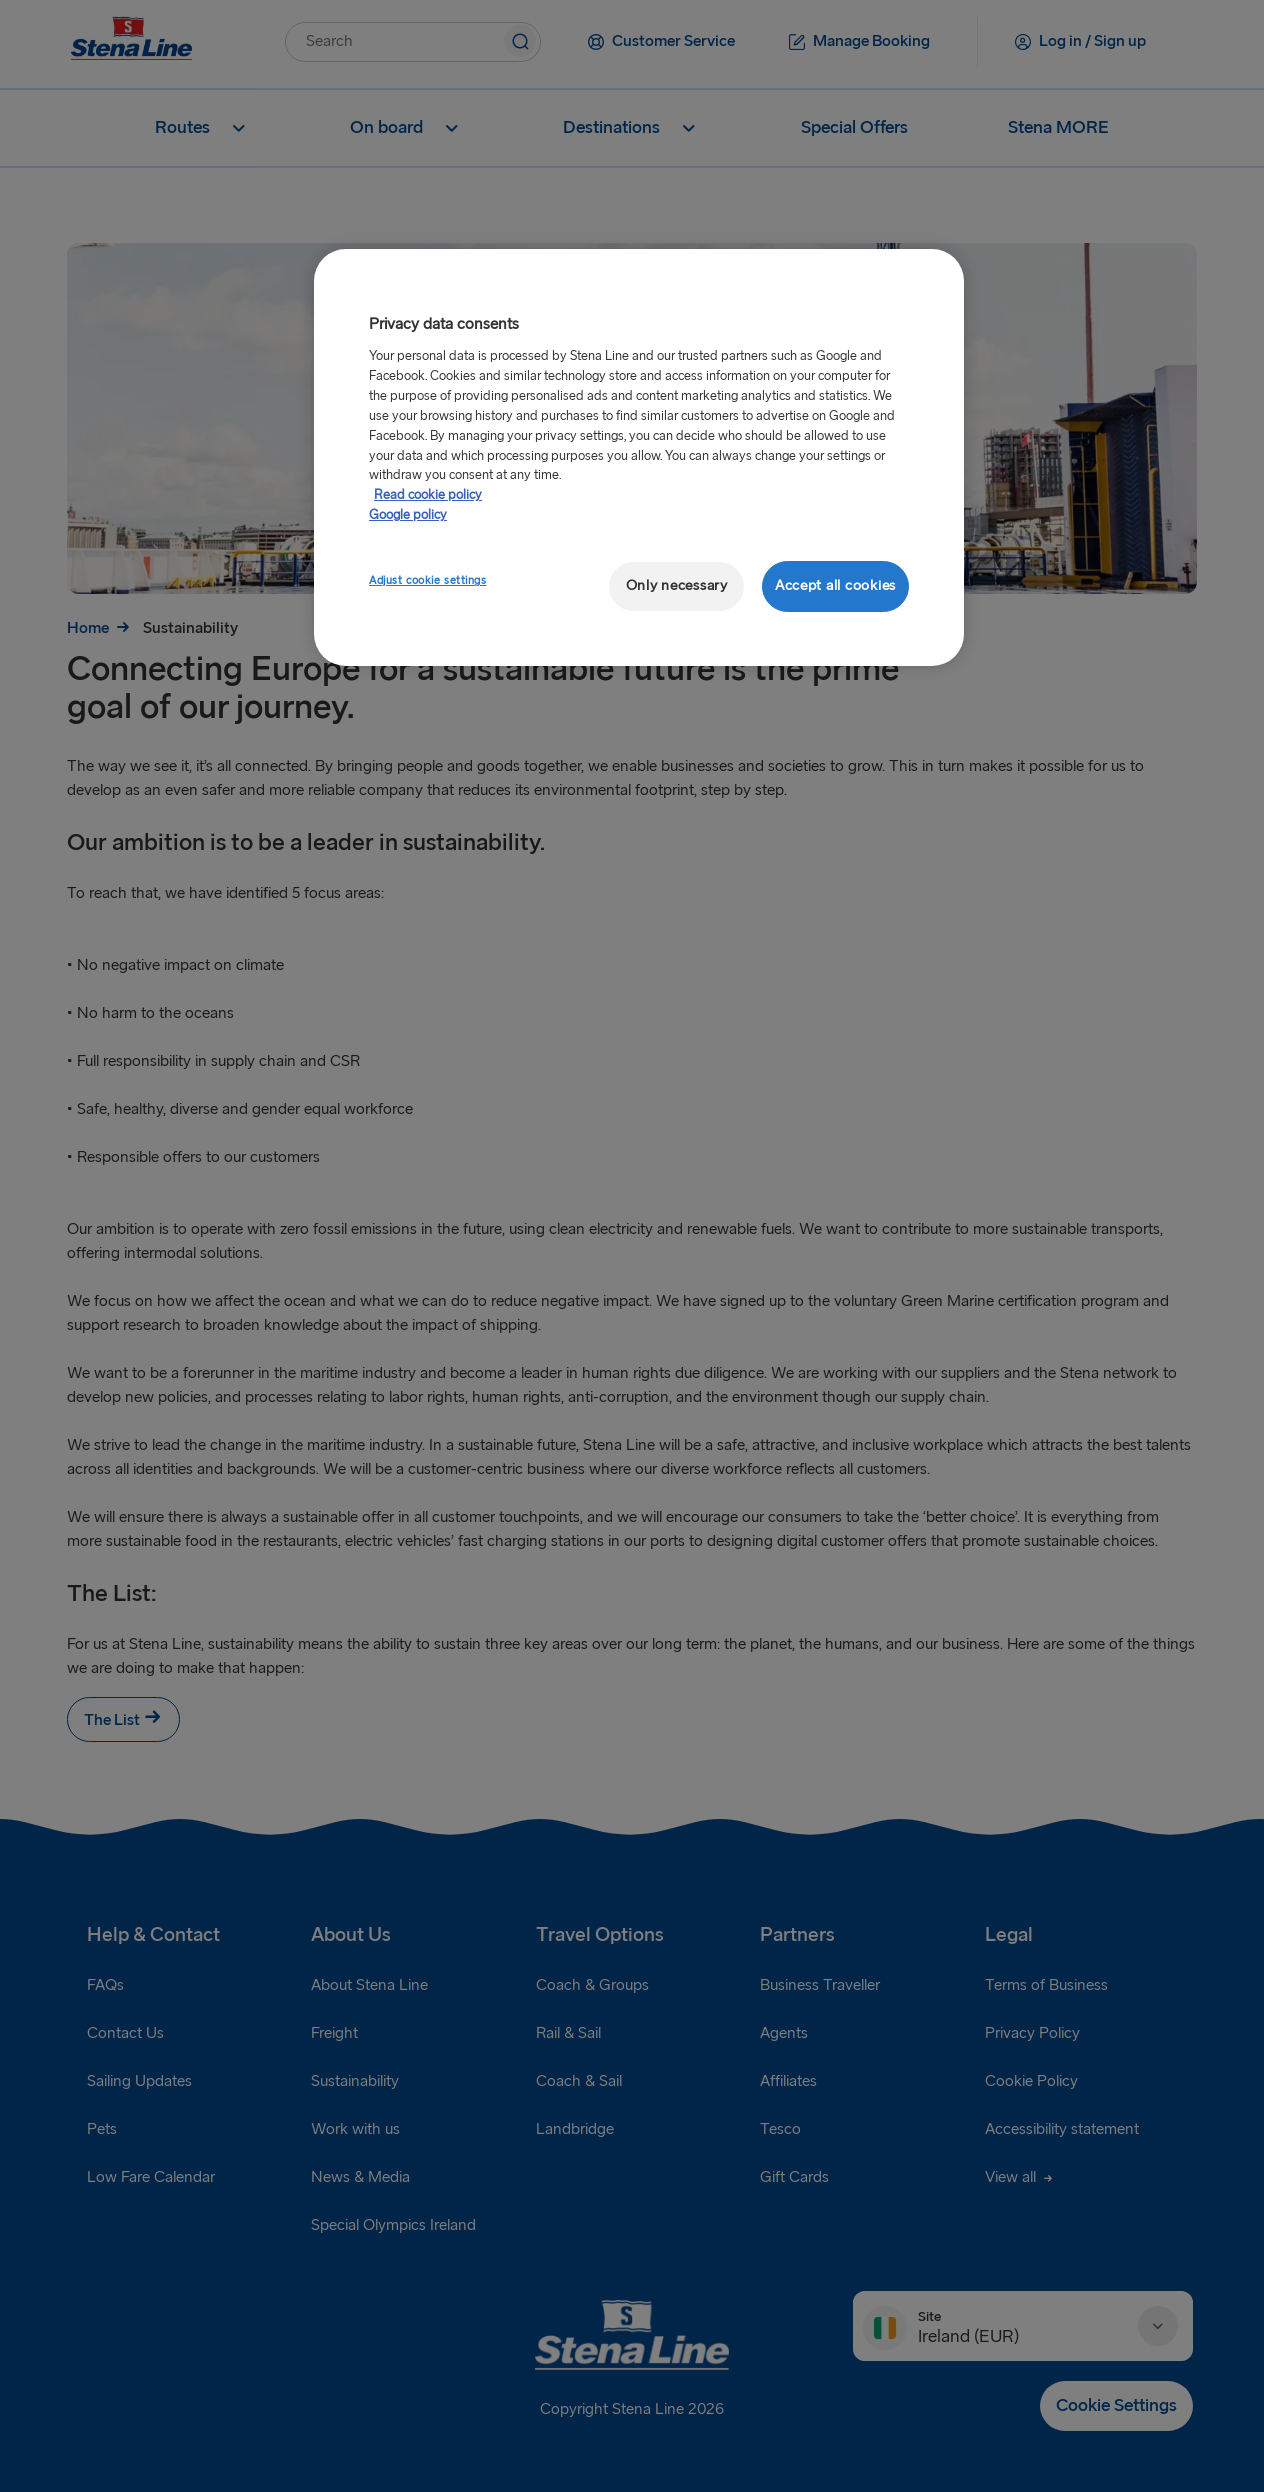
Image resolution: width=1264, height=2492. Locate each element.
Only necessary (677, 585)
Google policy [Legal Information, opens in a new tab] (408, 515)
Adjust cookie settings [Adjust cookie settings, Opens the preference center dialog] (428, 580)
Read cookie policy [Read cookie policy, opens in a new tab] (428, 495)
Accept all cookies (835, 585)
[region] (639, 457)
